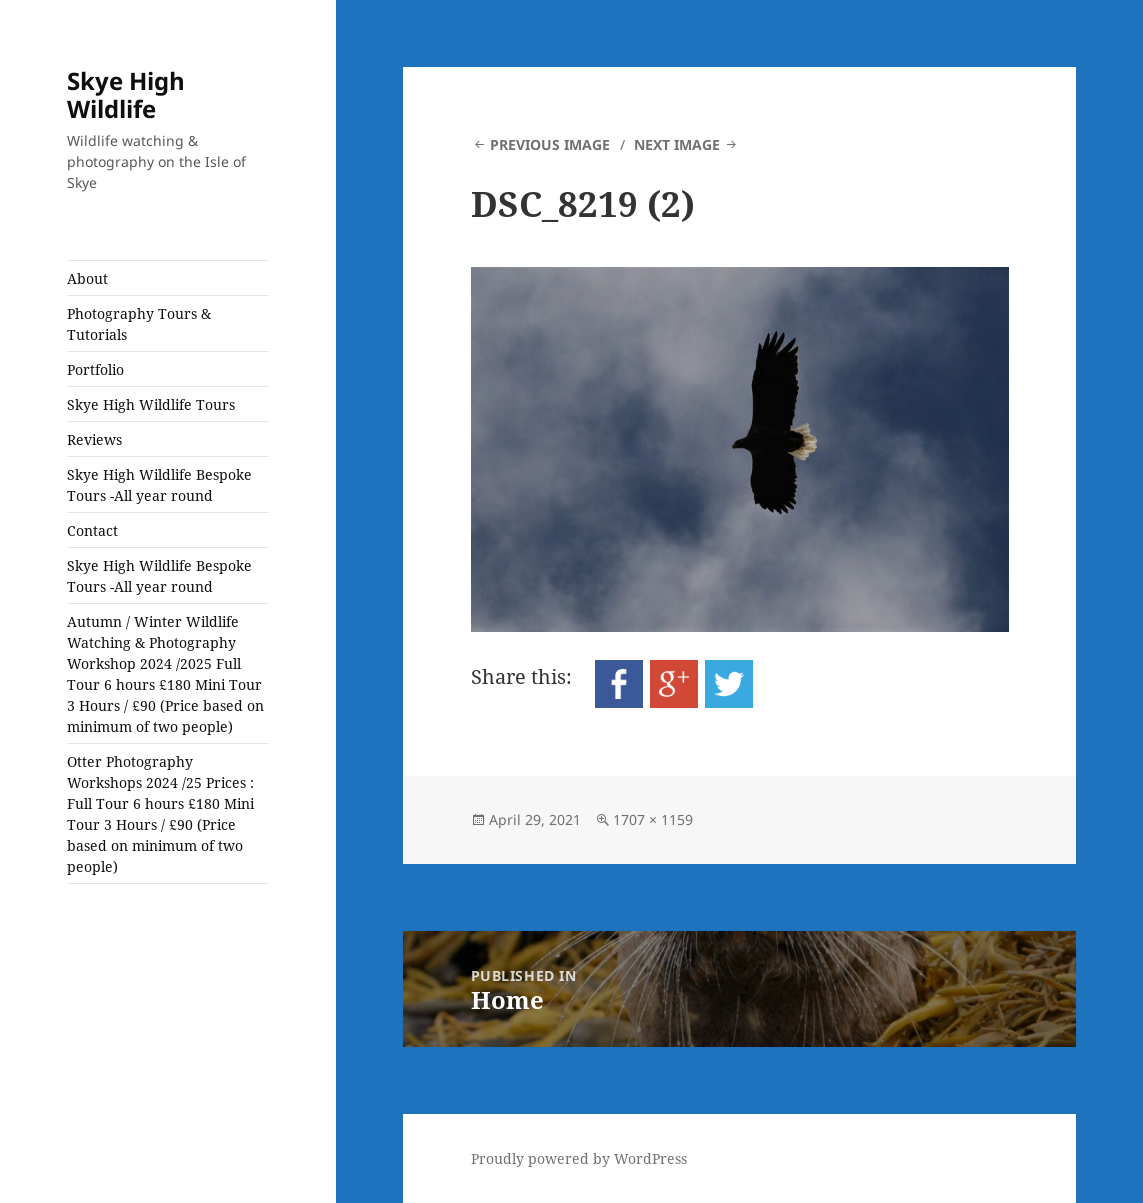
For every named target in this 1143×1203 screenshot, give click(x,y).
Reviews (94, 439)
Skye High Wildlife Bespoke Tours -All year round (159, 485)
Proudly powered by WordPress (579, 1158)
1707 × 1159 (653, 819)
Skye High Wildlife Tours (151, 404)
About (87, 278)
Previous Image (550, 144)
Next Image (677, 144)
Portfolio (95, 369)
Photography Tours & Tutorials (139, 324)
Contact (92, 530)
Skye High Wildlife (126, 94)
